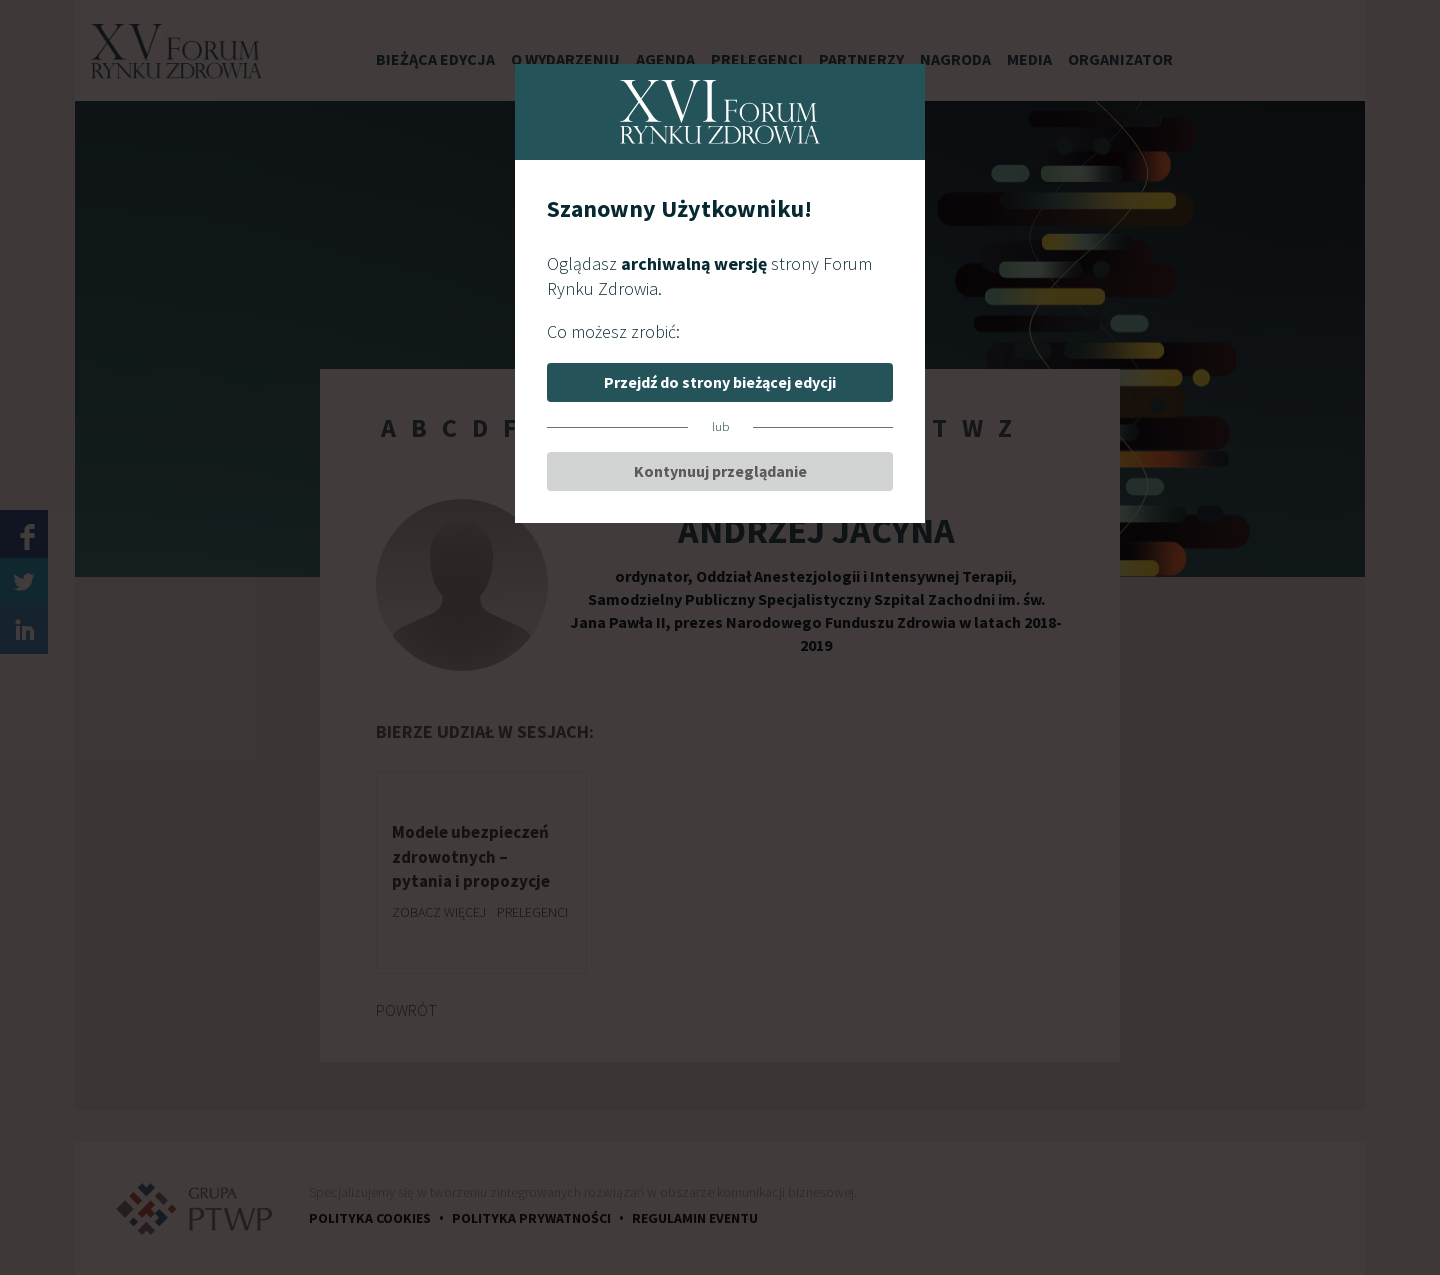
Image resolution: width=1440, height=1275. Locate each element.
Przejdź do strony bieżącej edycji (720, 382)
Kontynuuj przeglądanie (720, 471)
